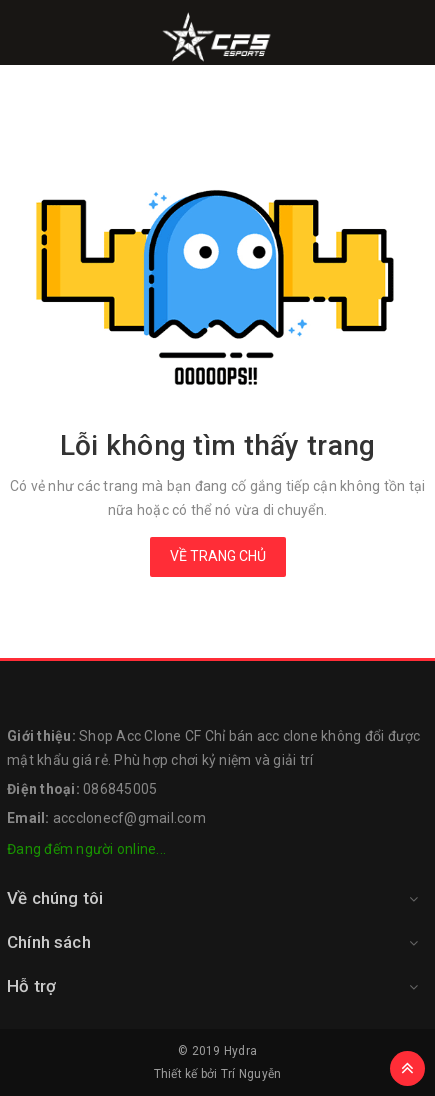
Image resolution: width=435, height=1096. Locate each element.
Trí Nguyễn (251, 1074)
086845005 (120, 789)
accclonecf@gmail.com (129, 818)
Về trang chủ (218, 556)
